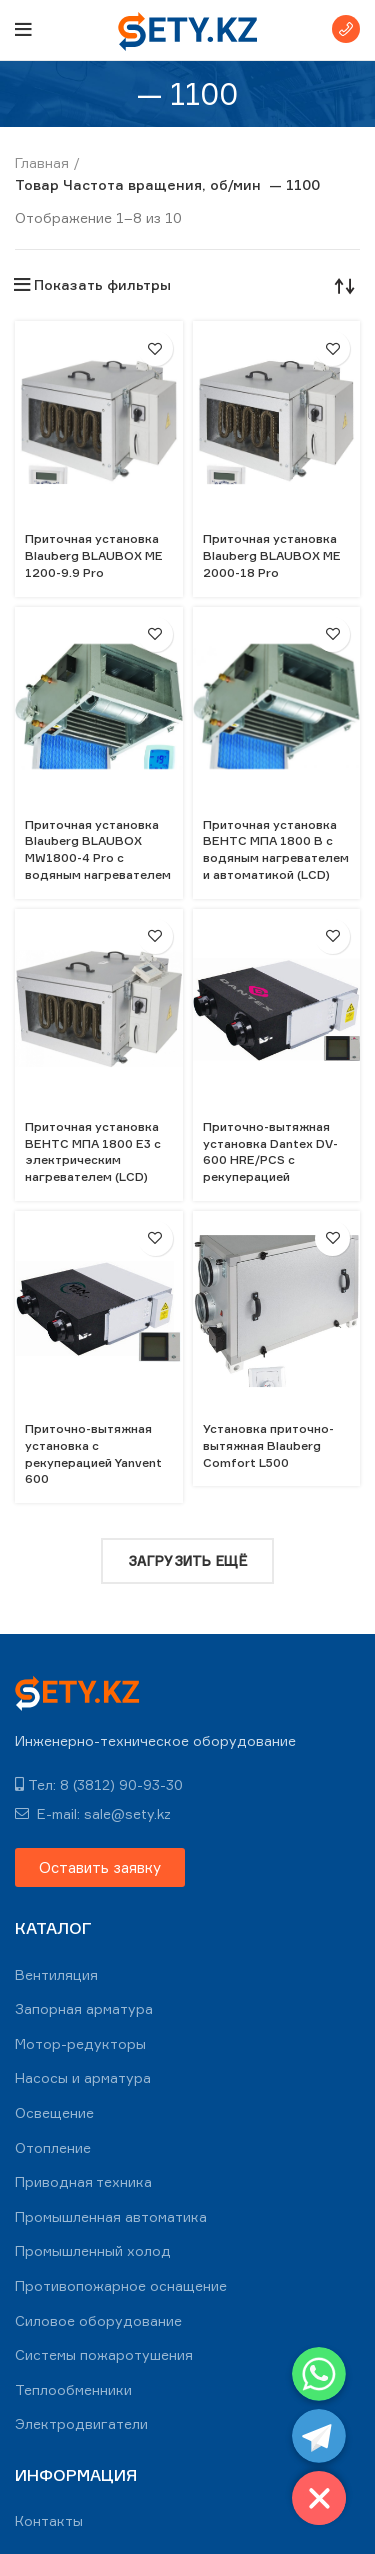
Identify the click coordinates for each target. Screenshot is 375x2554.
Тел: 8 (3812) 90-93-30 (99, 1784)
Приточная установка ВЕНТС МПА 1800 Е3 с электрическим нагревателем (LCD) (93, 1151)
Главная (42, 162)
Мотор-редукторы (80, 2043)
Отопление (53, 2147)
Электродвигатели (81, 2423)
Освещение (54, 2112)
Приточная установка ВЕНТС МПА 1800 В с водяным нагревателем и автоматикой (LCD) (276, 849)
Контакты (49, 2520)
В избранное (155, 348)
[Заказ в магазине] (345, 285)
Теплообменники (73, 2389)
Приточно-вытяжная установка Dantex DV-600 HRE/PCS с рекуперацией (270, 1151)
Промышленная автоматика (111, 2216)
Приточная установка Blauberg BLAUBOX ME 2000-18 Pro (272, 555)
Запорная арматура (84, 2008)
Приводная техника (83, 2181)
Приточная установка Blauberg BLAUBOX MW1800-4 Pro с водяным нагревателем (98, 849)
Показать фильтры (102, 285)
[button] (100, 1867)
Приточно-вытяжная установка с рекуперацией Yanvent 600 (93, 1453)
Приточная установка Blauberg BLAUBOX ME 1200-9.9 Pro (94, 555)
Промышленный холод (93, 2250)
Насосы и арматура (83, 2077)
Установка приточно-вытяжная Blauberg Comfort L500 (268, 1445)
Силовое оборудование (98, 2320)
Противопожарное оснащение (121, 2285)
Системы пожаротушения (104, 2354)
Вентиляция (56, 1974)
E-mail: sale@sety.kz (93, 1813)
